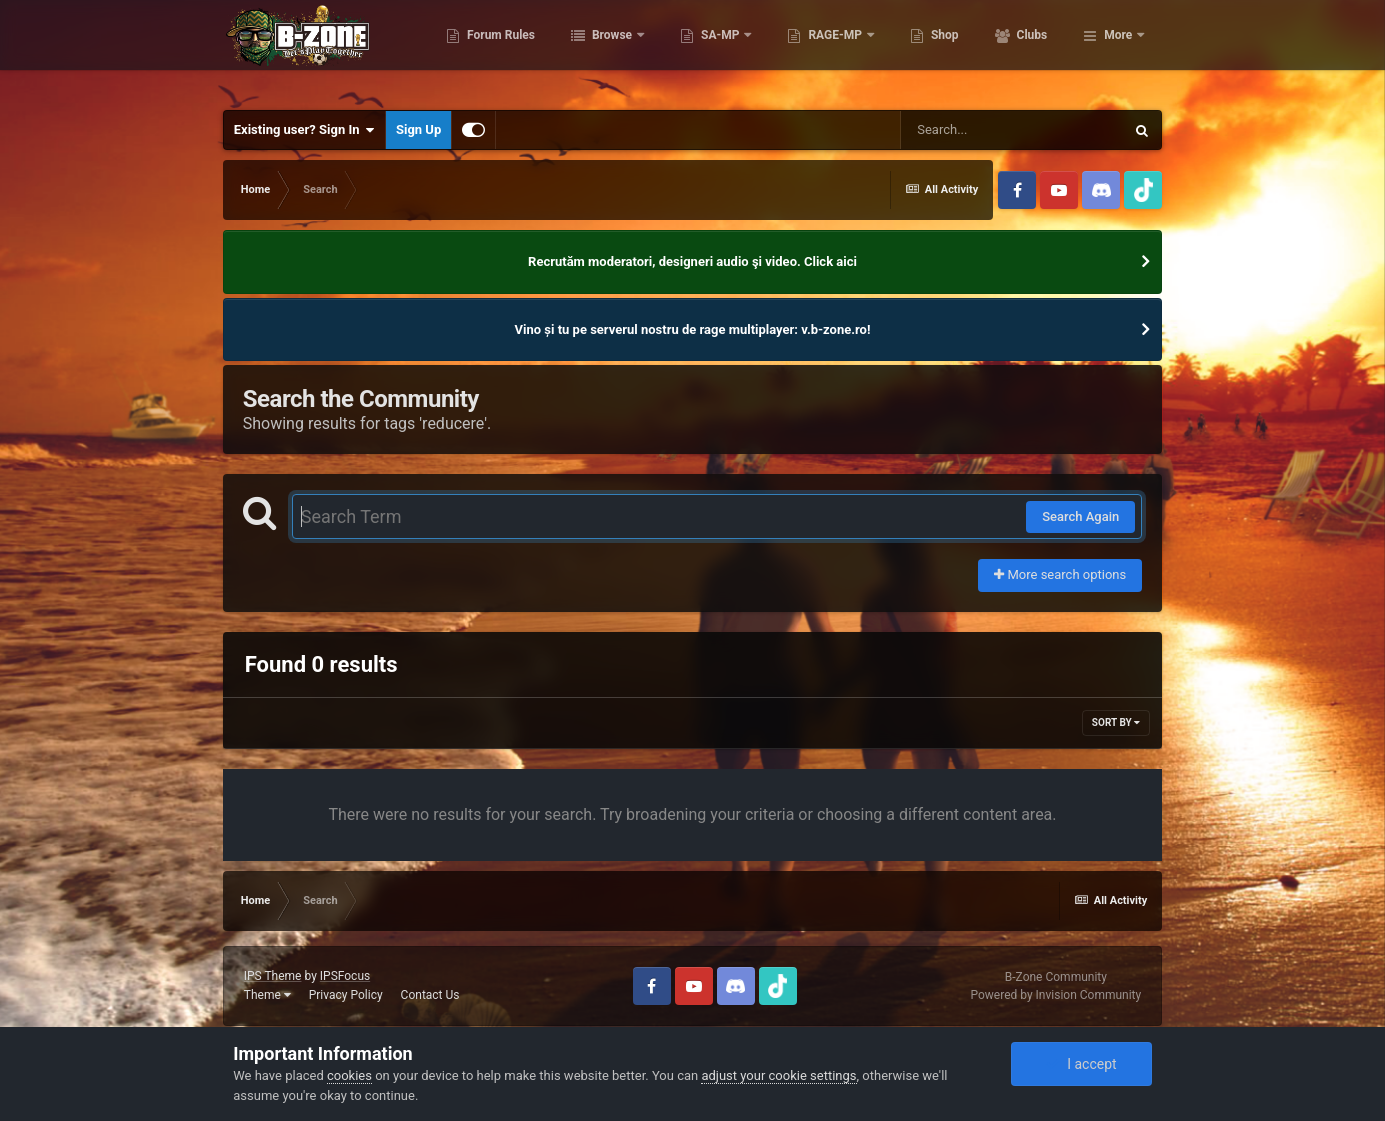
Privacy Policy (346, 995)
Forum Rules (588, 50)
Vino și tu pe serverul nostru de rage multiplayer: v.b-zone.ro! (693, 329)
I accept (1081, 1064)
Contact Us (430, 995)
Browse (701, 50)
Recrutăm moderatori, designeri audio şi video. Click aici (692, 261)
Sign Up (418, 129)
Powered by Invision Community (1055, 995)
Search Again (1080, 516)
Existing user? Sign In (304, 130)
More (1118, 50)
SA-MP (809, 50)
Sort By (1116, 722)
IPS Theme (273, 976)
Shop (1032, 50)
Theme (267, 995)
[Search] (1012, 130)
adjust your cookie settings (778, 1075)
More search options (1060, 574)
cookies (349, 1075)
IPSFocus (345, 976)
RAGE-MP (924, 50)
